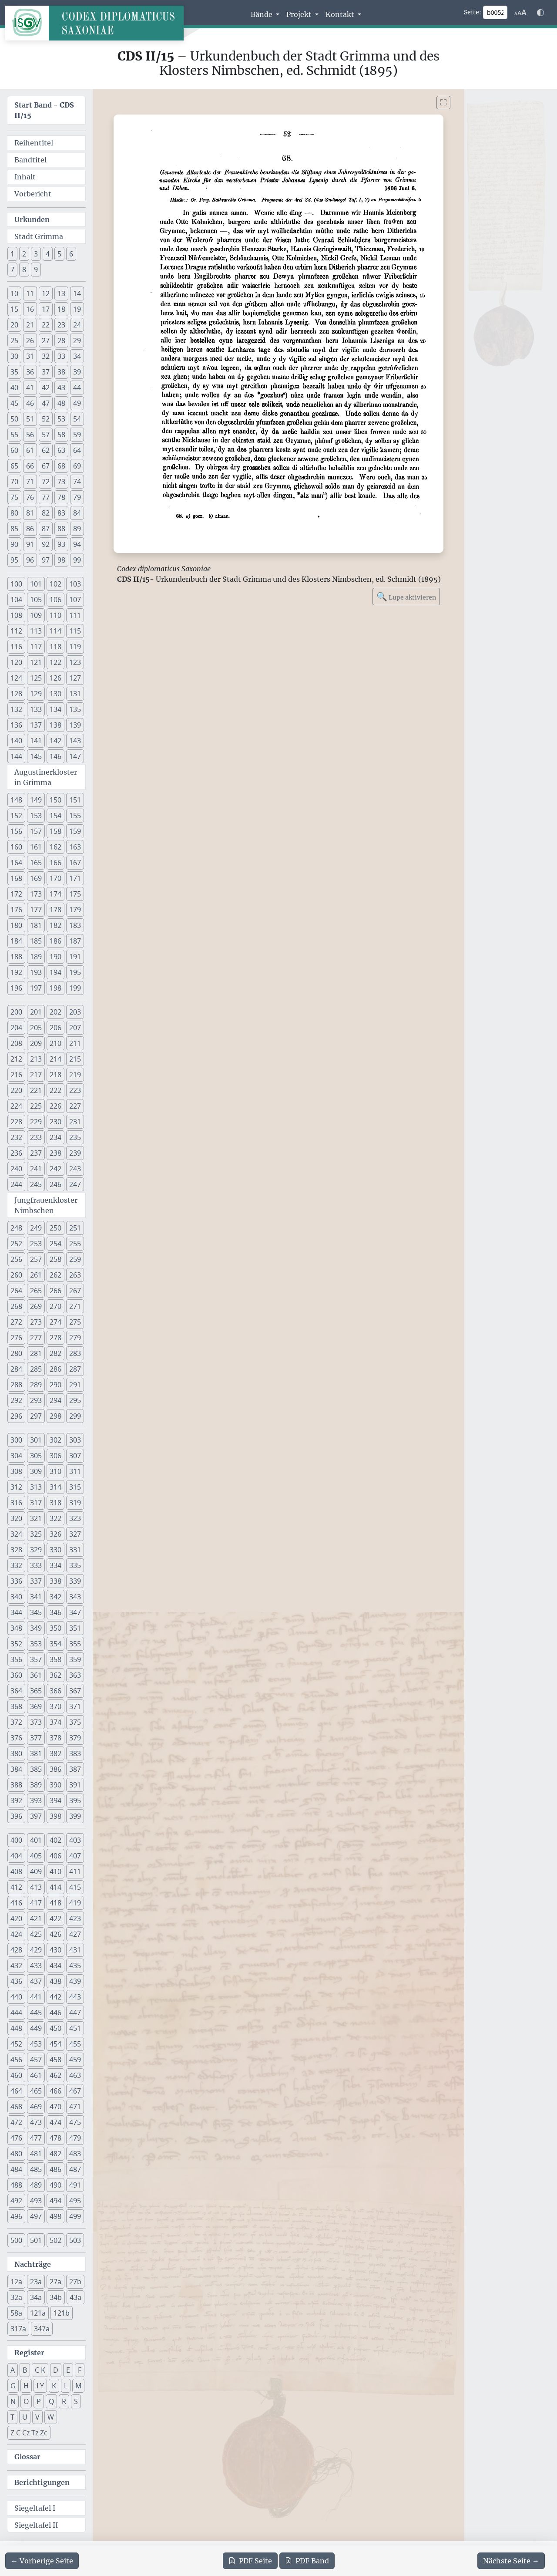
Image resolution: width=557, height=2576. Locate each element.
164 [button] (16, 862)
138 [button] (55, 725)
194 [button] (55, 972)
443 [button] (75, 1997)
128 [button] (16, 693)
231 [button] (75, 1121)
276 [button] (16, 1337)
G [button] (13, 2386)
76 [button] (30, 497)
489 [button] (36, 2185)
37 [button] (46, 372)
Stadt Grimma (38, 236)
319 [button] (75, 1502)
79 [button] (77, 497)
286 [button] (55, 1369)
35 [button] (14, 372)
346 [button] (55, 1612)
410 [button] (55, 1871)
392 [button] (16, 1800)
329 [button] (36, 1549)
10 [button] (14, 293)
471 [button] (75, 2106)
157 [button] (36, 831)
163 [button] (75, 847)
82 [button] (46, 513)
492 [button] (16, 2200)
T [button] (12, 2417)
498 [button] (55, 2216)
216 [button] (16, 1074)
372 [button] (16, 1722)
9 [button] (36, 269)
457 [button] (36, 2059)
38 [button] (61, 372)
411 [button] (75, 1871)
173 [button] (36, 894)
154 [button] (55, 815)
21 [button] (30, 325)
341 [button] (36, 1597)
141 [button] (36, 740)
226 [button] (55, 1106)
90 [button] (14, 544)
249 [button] (36, 1228)
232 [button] (16, 1137)
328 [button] (16, 1549)
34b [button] (56, 2297)
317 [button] (36, 1502)
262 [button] (55, 1275)
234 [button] (55, 1137)
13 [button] (61, 293)
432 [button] (16, 1965)
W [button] (50, 2417)
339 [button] (75, 1581)
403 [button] (75, 1840)
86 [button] (30, 528)
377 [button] (36, 1738)
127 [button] (75, 678)
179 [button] (75, 909)
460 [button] (16, 2075)
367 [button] (75, 1691)
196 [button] (16, 988)
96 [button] (30, 560)
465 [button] (36, 2091)
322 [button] (55, 1518)
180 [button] (16, 925)
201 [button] (36, 1012)
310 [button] (55, 1471)
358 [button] (55, 1659)
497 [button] (36, 2216)
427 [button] (75, 1934)
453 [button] (36, 2044)
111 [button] (75, 615)
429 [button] (36, 1950)
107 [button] (75, 599)
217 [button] (36, 1074)
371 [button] (75, 1706)
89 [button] (77, 528)
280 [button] (16, 1353)
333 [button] (36, 1565)
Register (29, 2352)
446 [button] (55, 2012)
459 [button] (75, 2059)
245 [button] (36, 1184)
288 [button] (16, 1384)
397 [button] (36, 1816)
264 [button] (16, 1290)
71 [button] (30, 481)
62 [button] (46, 450)
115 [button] (75, 631)
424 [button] (16, 1934)
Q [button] (51, 2401)
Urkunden (32, 219)
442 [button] (55, 1997)
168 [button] (16, 878)
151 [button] (75, 800)
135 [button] (75, 709)
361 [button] (36, 1675)
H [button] (26, 2386)
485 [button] (36, 2169)
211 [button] (75, 1043)
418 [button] (55, 1903)
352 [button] (16, 1644)
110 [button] (55, 615)
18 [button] (61, 309)
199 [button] (75, 988)
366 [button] (55, 1691)
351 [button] (75, 1628)
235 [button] (75, 1137)
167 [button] (75, 862)
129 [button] (36, 693)
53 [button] (61, 419)
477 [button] (36, 2138)
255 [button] (75, 1243)
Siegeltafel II (36, 2525)
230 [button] (55, 1121)
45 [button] (14, 403)
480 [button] (16, 2153)
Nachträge (32, 2264)
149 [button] (36, 800)
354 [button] (55, 1644)
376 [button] (16, 1738)
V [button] (37, 2417)
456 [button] (16, 2059)
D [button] (55, 2370)
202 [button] (55, 1012)
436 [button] (16, 1981)
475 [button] (75, 2122)
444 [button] (16, 2012)
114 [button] (55, 631)
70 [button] (14, 481)
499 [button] (75, 2216)
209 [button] (36, 1043)
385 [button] (36, 1769)
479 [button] (75, 2138)
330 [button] (55, 1549)
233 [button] (36, 1137)
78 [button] (61, 497)
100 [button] (16, 584)
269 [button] (36, 1306)
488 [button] (16, 2185)
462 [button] (55, 2075)
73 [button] (61, 481)
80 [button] (14, 513)
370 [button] (55, 1706)
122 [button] (55, 662)
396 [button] (16, 1816)
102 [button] (55, 584)
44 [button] (77, 387)
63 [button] (61, 450)
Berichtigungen (42, 2482)
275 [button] (75, 1322)
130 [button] (55, 693)
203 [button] (75, 1012)
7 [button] (12, 269)
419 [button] (75, 1903)
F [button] (79, 2370)
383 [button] (75, 1753)
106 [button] (55, 599)
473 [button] (36, 2122)
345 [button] (36, 1612)
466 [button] (55, 2091)
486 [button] (55, 2169)
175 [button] (75, 894)
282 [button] (55, 1353)
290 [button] (55, 1384)
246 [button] (55, 1184)
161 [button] (36, 847)
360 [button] (16, 1675)
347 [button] (75, 1612)
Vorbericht (32, 193)
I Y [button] (40, 2386)
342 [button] (55, 1597)
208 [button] (16, 1043)
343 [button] (75, 1597)
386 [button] (55, 1769)
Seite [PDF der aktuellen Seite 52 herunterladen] (250, 2561)
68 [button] (61, 466)
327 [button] (75, 1534)
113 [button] (36, 631)
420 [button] (16, 1918)
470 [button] (55, 2106)
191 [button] (75, 956)
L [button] (65, 2386)
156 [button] (16, 831)
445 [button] (36, 2012)
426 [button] (55, 1934)
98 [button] (61, 560)
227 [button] (75, 1106)
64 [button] (77, 450)
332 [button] (16, 1565)
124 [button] (16, 678)
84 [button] (77, 513)
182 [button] (55, 925)
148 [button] (16, 800)
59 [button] (77, 434)
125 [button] (36, 678)
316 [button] (16, 1502)
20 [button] (14, 325)
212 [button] (16, 1059)
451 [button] (75, 2028)
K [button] (54, 2386)
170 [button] (55, 878)
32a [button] (16, 2297)
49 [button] (77, 403)
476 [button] (16, 2138)
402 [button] (55, 1840)
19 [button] (77, 309)
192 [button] (16, 972)
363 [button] (75, 1675)
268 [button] (16, 1306)
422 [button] (55, 1918)
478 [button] (55, 2138)
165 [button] (36, 862)
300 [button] (16, 1440)
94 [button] (77, 544)
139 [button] (75, 725)
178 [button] (55, 909)
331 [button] (75, 1549)
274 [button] (55, 1322)
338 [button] (55, 1581)
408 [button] (16, 1871)
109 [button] (36, 615)
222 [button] (55, 1090)
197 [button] (36, 988)
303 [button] (75, 1440)
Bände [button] (262, 14)
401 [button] (36, 1840)
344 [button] (16, 1612)
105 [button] (36, 599)
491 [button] (75, 2185)
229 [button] (36, 1121)
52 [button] (46, 419)
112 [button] (16, 631)
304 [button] (16, 1455)
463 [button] (75, 2075)
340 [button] (16, 1597)
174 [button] (55, 894)
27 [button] (46, 340)
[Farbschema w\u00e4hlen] (540, 13)
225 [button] (36, 1106)
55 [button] (14, 434)
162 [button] (55, 847)
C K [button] (40, 2370)
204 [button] (16, 1027)
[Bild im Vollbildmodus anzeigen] (443, 102)
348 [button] (16, 1628)
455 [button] (75, 2044)
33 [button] (61, 356)
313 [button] (36, 1487)
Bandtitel (30, 159)
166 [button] (55, 862)
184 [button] (16, 941)
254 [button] (55, 1243)
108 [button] (16, 615)
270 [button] (55, 1306)
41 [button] (30, 387)
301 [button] (36, 1440)
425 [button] (36, 1934)
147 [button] (75, 756)
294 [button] (55, 1400)
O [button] (26, 2401)
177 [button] (36, 909)
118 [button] (55, 646)
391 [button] (75, 1785)
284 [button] (16, 1369)
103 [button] (75, 584)
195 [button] (75, 972)
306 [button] (55, 1455)
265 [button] (36, 1290)
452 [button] (16, 2044)
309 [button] (36, 1471)
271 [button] (75, 1306)
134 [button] (55, 709)
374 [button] (55, 1722)
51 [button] (30, 419)
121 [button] (36, 662)
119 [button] (75, 646)
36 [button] (30, 372)
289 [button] (36, 1384)
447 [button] (75, 2012)
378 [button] (55, 1738)
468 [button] (16, 2106)
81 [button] (30, 513)
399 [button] (75, 1816)
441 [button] (36, 1997)
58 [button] (61, 434)
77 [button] (46, 497)
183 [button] (75, 925)
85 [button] (14, 528)
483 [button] (75, 2153)
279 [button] (75, 1337)
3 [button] (36, 254)
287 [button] (75, 1369)
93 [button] (61, 544)
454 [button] (55, 2044)
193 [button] (36, 972)
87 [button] (46, 528)
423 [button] (75, 1918)
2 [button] (24, 254)
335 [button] (75, 1565)
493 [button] (36, 2200)
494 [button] (55, 2200)
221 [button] (36, 1090)
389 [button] (36, 1785)
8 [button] (24, 269)
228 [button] (16, 1121)
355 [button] (75, 1644)
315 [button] (75, 1487)
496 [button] (16, 2216)
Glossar (27, 2456)
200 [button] (16, 1012)
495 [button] (75, 2200)
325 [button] (36, 1534)
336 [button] (16, 1581)
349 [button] (36, 1628)
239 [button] (75, 1153)
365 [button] (36, 1691)
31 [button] (30, 356)
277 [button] (36, 1337)
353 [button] (36, 1644)
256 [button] (16, 1259)
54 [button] (77, 419)
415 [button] (75, 1887)
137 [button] (36, 725)
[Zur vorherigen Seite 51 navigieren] (42, 2560)
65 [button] (14, 466)
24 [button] (77, 325)
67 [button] (46, 466)
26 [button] (30, 340)
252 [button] (16, 1243)
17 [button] (46, 309)
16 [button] (30, 309)
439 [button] (75, 1981)
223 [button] (75, 1090)
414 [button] (55, 1887)
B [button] (25, 2370)
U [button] (24, 2417)
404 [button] (16, 1856)
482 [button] (55, 2153)
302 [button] (55, 1440)
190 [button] (55, 956)
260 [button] (16, 1275)
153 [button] (36, 815)
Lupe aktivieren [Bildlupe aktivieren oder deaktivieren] (406, 596)
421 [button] (36, 1918)
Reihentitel (33, 142)
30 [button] (14, 356)
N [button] (13, 2401)
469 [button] (36, 2106)
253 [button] (36, 1243)
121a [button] (38, 2313)
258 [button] (55, 1259)
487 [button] (75, 2169)
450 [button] (55, 2028)
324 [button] (16, 1534)
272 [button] (16, 1322)
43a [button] (75, 2297)
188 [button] (16, 956)
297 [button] (36, 1416)
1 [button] (12, 254)
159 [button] (75, 831)
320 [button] (16, 1518)
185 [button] (36, 941)
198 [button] (55, 988)
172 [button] (16, 894)
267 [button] (75, 1290)
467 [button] (75, 2091)
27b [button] (75, 2281)
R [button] (64, 2401)
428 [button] (16, 1950)
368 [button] (16, 1706)
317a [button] (18, 2328)
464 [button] (16, 2091)
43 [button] (61, 387)
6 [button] (71, 254)
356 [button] (16, 1659)
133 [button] (36, 709)
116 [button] (16, 646)
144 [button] (16, 756)
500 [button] (16, 2240)
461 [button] (36, 2075)
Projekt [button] (299, 14)
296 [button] (16, 1416)
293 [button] (36, 1400)
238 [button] (55, 1153)
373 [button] (36, 1722)
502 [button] (55, 2240)
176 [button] (16, 909)
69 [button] (77, 466)
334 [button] (55, 1565)
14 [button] (77, 293)
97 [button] (46, 560)
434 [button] (55, 1965)
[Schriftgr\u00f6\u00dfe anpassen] (520, 12)
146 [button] (55, 756)
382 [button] (55, 1753)
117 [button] (36, 646)
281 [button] (36, 1353)
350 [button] (55, 1628)
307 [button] (75, 1455)
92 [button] (46, 544)
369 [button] (36, 1706)
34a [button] (36, 2297)
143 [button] (75, 740)
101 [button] (36, 584)
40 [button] (14, 387)
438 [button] (55, 1981)
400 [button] (16, 1840)
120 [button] (16, 662)
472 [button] (16, 2122)
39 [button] (77, 372)
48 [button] (61, 403)
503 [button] (75, 2240)
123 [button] (75, 662)
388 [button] (16, 1785)
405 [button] (36, 1856)
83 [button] (61, 513)
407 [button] (75, 1856)
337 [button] (36, 1581)
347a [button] (42, 2328)
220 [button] (16, 1090)
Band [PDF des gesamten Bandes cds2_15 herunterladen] (307, 2561)
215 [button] (75, 1059)
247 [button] (75, 1184)
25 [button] (14, 340)
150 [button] (55, 800)
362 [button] (55, 1675)
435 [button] (75, 1965)
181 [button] (36, 925)
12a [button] (16, 2281)
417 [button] (36, 1903)
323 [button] (75, 1518)
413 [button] (36, 1887)
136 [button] (16, 725)
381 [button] (36, 1753)
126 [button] (55, 678)
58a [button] (16, 2313)
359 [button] (75, 1659)
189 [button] (36, 956)
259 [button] (75, 1259)
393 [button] (36, 1800)
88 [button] (61, 528)
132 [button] (16, 709)
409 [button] (36, 1871)
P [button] (39, 2401)
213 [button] (36, 1059)
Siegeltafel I (34, 2508)
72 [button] (46, 481)
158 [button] (55, 831)
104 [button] (16, 599)
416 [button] (16, 1903)
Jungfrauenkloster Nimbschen (45, 1205)
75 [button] (14, 497)
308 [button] (16, 1471)
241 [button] (36, 1168)
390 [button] (55, 1785)
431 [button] (75, 1950)
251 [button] (75, 1228)
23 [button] (61, 325)
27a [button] (55, 2281)
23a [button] (36, 2281)
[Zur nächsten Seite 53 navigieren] (511, 2560)
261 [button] (36, 1275)
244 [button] (16, 1184)
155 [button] (75, 815)
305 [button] (36, 1455)
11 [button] (30, 293)
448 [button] (16, 2028)
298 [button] (55, 1416)
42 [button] (46, 387)
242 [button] (55, 1168)
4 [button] (48, 254)
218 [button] (55, 1074)
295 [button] (75, 1400)
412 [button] (16, 1887)
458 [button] (55, 2059)
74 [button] (77, 481)
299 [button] (75, 1416)
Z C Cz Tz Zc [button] (28, 2433)
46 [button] (30, 403)
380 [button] (16, 1753)
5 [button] (59, 254)
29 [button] (77, 340)
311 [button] (75, 1471)
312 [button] (16, 1487)
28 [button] (61, 340)
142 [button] (55, 740)
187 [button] (75, 941)
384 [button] (16, 1769)
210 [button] (55, 1043)
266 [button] (55, 1290)
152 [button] (16, 815)
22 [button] (46, 325)
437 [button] (36, 1981)
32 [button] (46, 356)
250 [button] (55, 1228)
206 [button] (55, 1027)
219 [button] (75, 1074)
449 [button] (36, 2028)
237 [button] (36, 1153)
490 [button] (55, 2185)
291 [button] (75, 1384)
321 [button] (36, 1518)
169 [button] (36, 878)
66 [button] (30, 466)
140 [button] (16, 740)
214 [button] (55, 1059)
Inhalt (25, 176)
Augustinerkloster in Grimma (45, 777)
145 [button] (36, 756)
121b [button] (62, 2313)
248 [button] (16, 1228)
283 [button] (75, 1353)
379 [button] (75, 1738)
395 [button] (75, 1800)
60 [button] (14, 450)
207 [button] (75, 1027)
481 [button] (36, 2153)
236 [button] (16, 1153)
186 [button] (55, 941)
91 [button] (30, 544)
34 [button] (77, 356)
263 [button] (75, 1275)
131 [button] (75, 693)
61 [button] (30, 450)
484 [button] (16, 2169)
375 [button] (75, 1722)
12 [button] (46, 293)
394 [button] (55, 1800)
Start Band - (44, 110)
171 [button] (75, 878)
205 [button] (36, 1027)
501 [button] (36, 2240)
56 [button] (30, 434)
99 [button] (77, 560)
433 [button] (36, 1965)
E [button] (68, 2370)
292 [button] (16, 1400)
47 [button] (46, 403)
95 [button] (14, 560)
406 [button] (55, 1856)
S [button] (76, 2401)
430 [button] (55, 1950)
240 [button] (16, 1168)
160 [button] (16, 847)
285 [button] (36, 1369)
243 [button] (75, 1168)
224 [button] (16, 1106)
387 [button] (75, 1769)
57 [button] (46, 434)
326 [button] (55, 1534)
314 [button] (55, 1487)
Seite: (472, 12)
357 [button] (36, 1659)
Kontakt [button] (340, 14)
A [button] (12, 2370)
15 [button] (14, 309)
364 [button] (16, 1691)
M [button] (78, 2386)
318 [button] (55, 1502)
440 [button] (16, 1997)
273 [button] (36, 1322)
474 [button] (55, 2122)
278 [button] (55, 1337)
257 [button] (36, 1259)
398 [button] (55, 1816)
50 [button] (14, 419)
